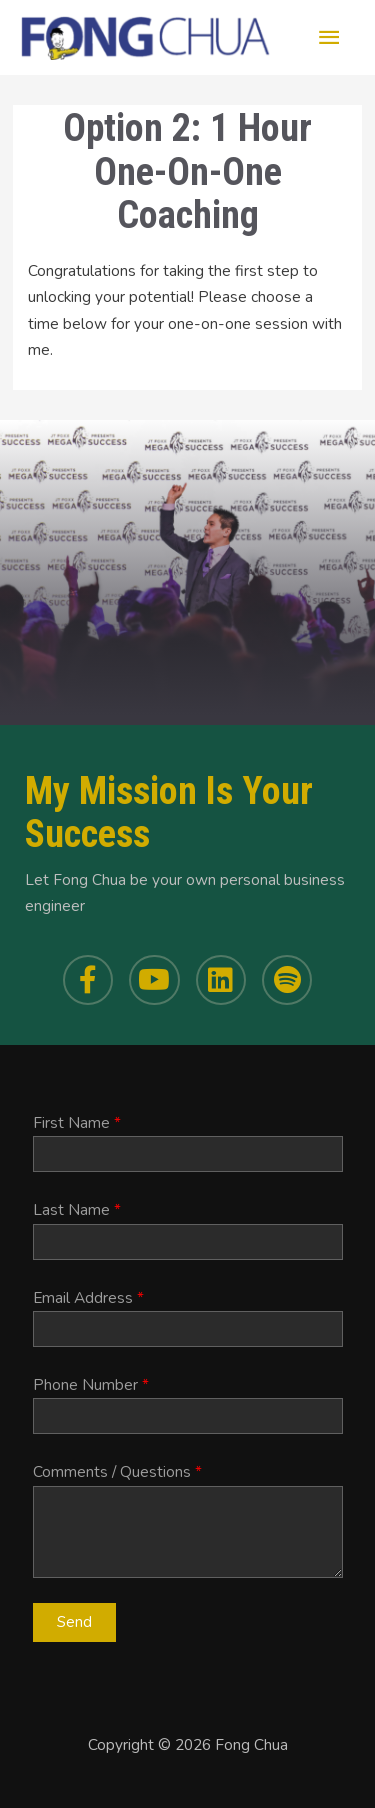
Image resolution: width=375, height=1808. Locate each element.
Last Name (77, 1209)
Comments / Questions (117, 1471)
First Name (77, 1122)
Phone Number (91, 1384)
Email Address (88, 1297)
